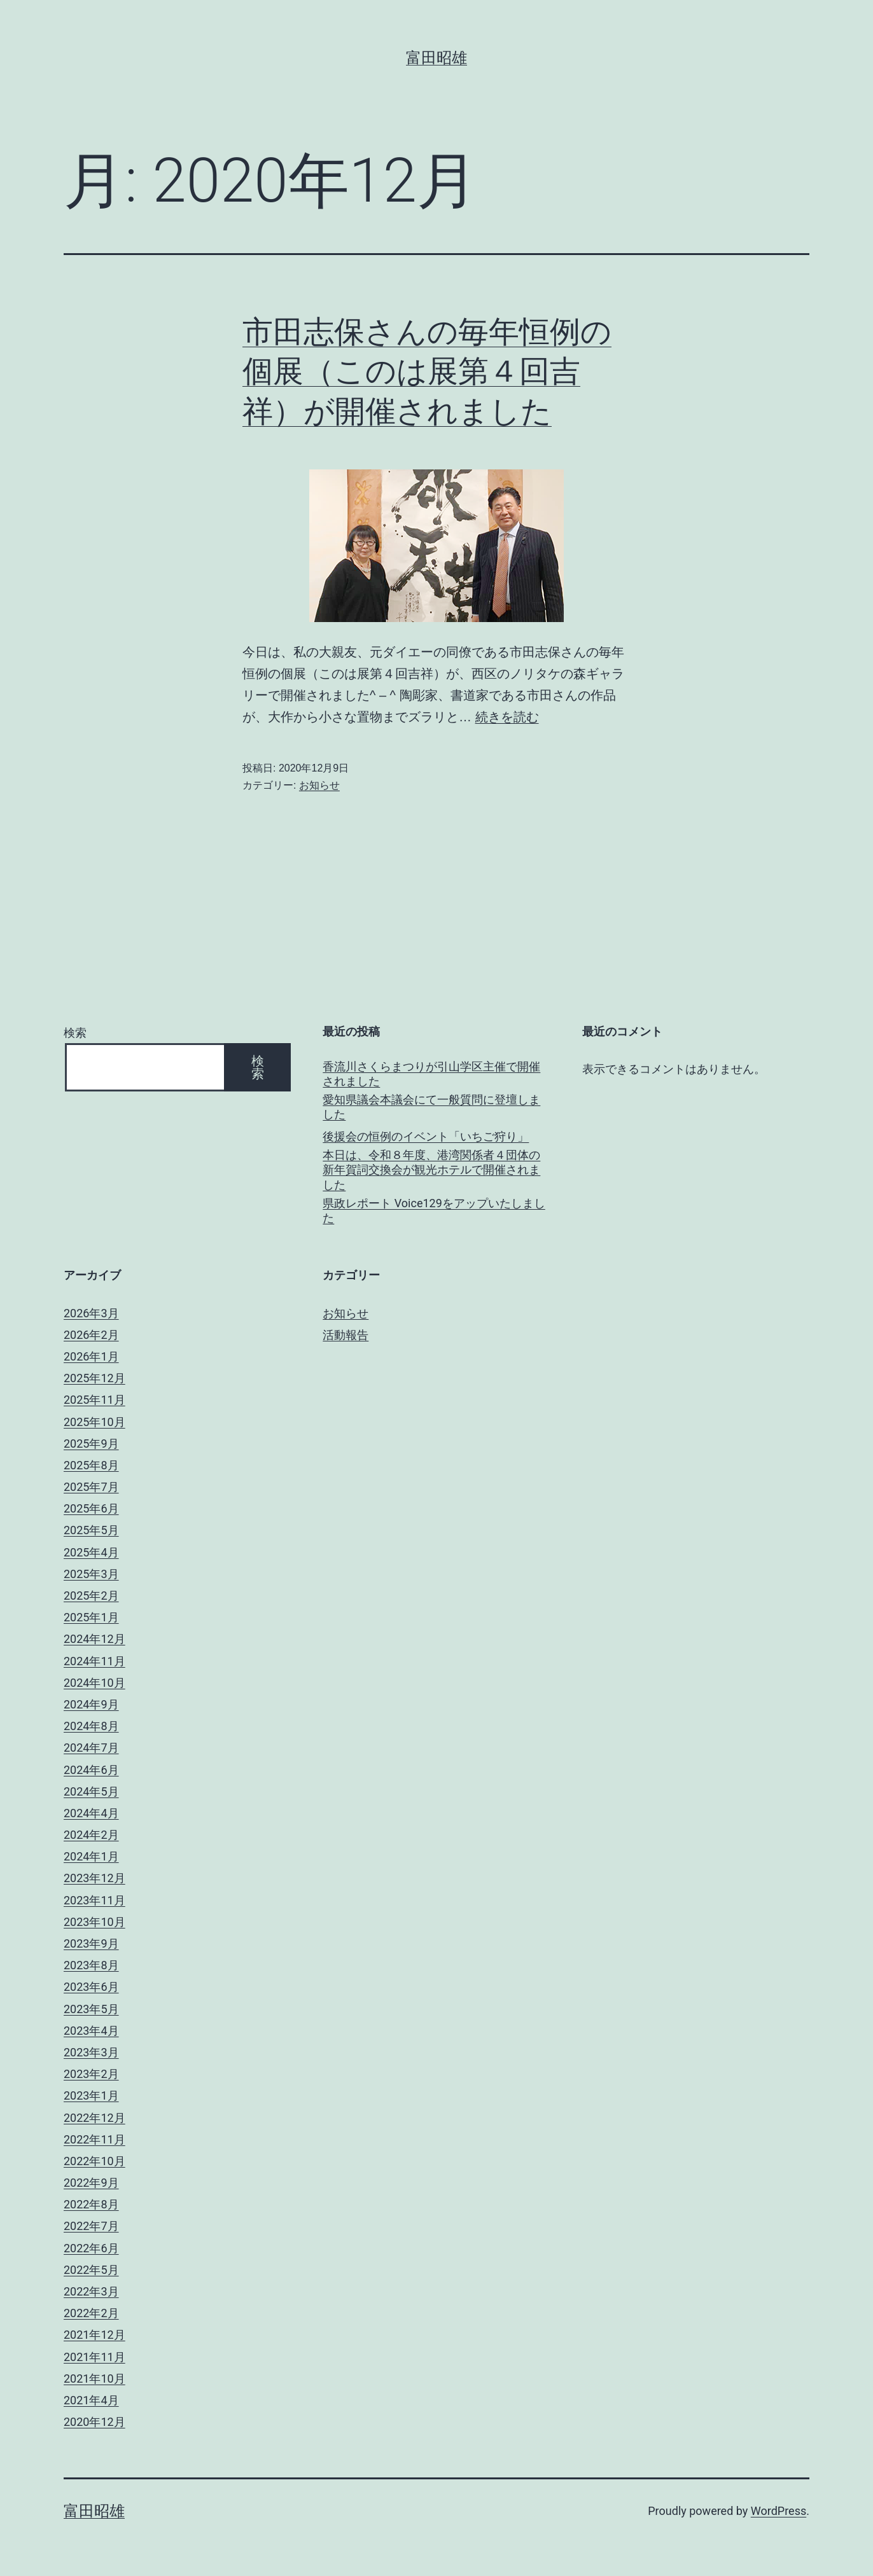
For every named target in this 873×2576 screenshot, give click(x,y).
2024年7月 (91, 1747)
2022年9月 (91, 2182)
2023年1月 (91, 2095)
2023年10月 (94, 1922)
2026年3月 (91, 1313)
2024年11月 (94, 1661)
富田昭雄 (436, 58)
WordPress (778, 2510)
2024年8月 (91, 1726)
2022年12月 (94, 2117)
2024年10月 (94, 1682)
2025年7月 (91, 1486)
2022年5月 (91, 2269)
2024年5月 (91, 1791)
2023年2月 (91, 2074)
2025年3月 (91, 1574)
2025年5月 (91, 1530)
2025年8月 (91, 1465)
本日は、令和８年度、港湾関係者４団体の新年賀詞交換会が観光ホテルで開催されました (431, 1169)
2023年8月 (91, 1965)
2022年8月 (91, 2204)
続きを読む (507, 717)
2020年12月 (94, 2421)
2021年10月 (94, 2378)
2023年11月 (94, 1900)
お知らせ (319, 785)
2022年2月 (91, 2313)
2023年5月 (91, 2009)
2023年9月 (91, 1943)
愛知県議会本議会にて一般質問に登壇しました (431, 1107)
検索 (75, 1032)
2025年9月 (91, 1443)
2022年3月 (91, 2291)
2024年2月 (91, 1834)
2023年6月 (91, 1986)
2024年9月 (91, 1704)
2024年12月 (94, 1638)
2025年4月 (91, 1552)
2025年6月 (91, 1508)
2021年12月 (94, 2334)
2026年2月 (91, 1334)
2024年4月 (91, 1813)
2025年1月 (91, 1617)
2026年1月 (91, 1356)
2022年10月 (94, 2161)
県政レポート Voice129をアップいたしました (434, 1210)
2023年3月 (91, 2052)
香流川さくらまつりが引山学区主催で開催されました (431, 1074)
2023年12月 (94, 1878)
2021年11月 (94, 2357)
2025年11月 (94, 1399)
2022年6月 (91, 2248)
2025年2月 (91, 1595)
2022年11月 (94, 2139)
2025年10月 (94, 1422)
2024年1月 (91, 1856)
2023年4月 (91, 2030)
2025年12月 (94, 1378)
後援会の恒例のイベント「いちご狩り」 (426, 1136)
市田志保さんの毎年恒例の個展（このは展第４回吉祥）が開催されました (426, 371)
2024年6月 (91, 1769)
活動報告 (345, 1334)
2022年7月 (91, 2226)
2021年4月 (91, 2400)
